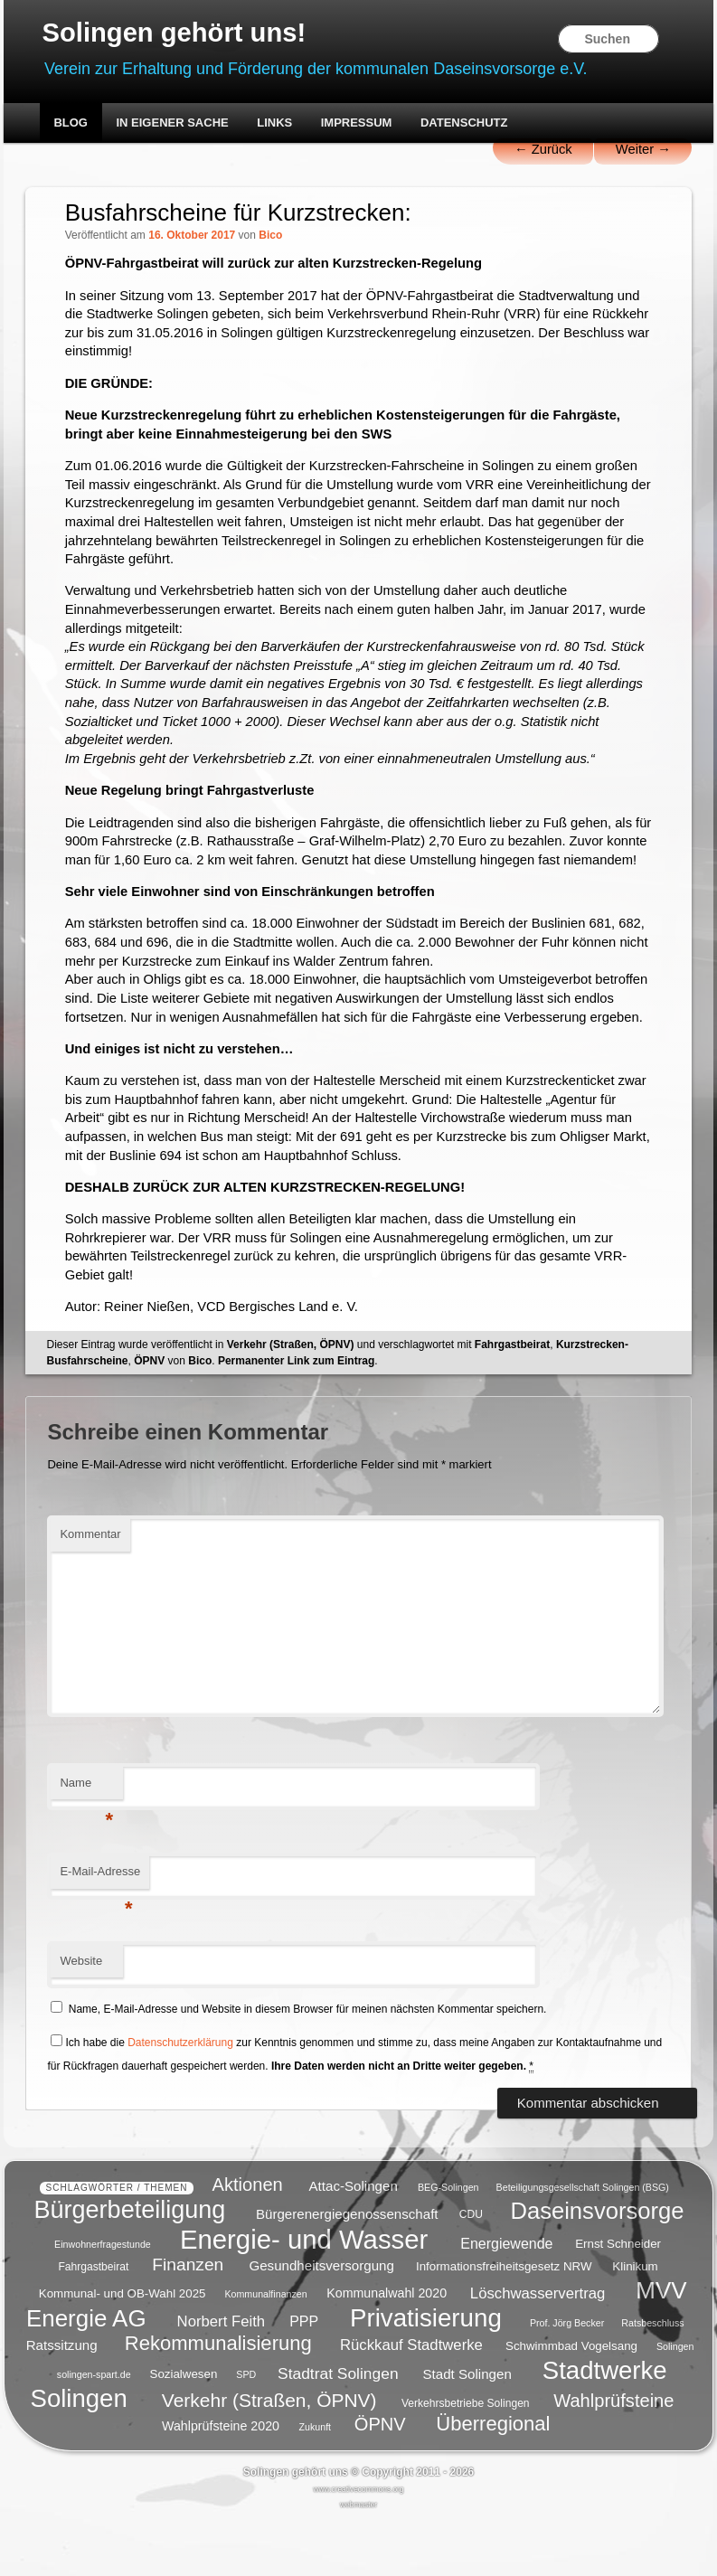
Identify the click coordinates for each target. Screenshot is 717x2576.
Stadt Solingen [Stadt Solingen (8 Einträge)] (467, 2430)
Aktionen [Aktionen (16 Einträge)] (247, 2241)
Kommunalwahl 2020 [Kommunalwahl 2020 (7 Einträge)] (386, 2350)
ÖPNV (149, 1422)
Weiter (642, 151)
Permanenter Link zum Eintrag (296, 1422)
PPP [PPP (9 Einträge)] (303, 2378)
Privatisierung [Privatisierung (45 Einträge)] (426, 2375)
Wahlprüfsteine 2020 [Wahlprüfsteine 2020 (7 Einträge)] (220, 2483)
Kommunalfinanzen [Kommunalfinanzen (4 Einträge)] (265, 2350)
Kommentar (91, 1596)
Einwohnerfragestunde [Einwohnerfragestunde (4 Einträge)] (102, 2302)
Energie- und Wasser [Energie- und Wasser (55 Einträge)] (304, 2296)
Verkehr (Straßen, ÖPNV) (290, 1406)
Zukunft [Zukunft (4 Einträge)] (315, 2483)
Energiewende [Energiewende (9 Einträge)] (506, 2300)
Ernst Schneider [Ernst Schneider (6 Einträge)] (618, 2301)
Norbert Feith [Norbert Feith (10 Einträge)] (221, 2378)
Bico (271, 237)
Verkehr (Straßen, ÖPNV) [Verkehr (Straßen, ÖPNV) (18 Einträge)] (269, 2457)
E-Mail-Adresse (101, 1939)
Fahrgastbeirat (512, 1406)
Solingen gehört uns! (178, 33)
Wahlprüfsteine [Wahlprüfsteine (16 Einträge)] (613, 2457)
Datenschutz (464, 124)
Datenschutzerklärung (181, 2104)
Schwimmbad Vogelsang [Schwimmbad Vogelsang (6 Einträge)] (571, 2403)
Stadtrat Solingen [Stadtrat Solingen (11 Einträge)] (338, 2429)
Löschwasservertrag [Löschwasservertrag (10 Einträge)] (537, 2349)
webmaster (358, 2561)
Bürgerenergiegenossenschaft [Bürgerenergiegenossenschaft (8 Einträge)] (347, 2270)
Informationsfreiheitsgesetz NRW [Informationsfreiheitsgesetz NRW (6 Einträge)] (504, 2323)
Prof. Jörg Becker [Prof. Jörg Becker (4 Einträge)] (567, 2379)
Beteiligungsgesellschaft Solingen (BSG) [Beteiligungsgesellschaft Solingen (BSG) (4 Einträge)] (582, 2244)
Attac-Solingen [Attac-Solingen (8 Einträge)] (353, 2242)
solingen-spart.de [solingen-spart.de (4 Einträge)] (94, 2431)
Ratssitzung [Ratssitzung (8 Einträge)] (62, 2402)
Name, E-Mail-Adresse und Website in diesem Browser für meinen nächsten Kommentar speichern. (308, 2071)
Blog (70, 124)
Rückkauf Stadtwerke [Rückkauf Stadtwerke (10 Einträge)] (411, 2402)
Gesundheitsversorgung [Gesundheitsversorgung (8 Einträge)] (321, 2322)
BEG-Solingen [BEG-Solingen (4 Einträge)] (448, 2244)
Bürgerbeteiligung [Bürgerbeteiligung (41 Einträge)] (130, 2266)
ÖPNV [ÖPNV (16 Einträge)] (380, 2481)
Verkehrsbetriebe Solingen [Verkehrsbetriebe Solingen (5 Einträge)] (465, 2460)
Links (274, 124)
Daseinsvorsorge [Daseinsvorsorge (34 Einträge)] (597, 2266)
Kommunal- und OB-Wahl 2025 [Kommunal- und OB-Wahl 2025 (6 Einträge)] (122, 2350)
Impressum (356, 124)
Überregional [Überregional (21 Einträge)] (493, 2480)
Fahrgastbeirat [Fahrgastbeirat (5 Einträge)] (93, 2323)
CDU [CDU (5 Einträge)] (471, 2271)
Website (82, 2022)
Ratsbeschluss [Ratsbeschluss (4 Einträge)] (652, 2379)
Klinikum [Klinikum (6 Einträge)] (634, 2323)
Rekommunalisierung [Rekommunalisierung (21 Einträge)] (218, 2400)
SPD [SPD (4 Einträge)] (246, 2431)
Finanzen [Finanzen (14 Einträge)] (187, 2321)
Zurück (540, 151)
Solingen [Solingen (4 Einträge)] (674, 2403)
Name (87, 1849)
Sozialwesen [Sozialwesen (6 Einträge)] (184, 2431)
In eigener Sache (172, 124)
